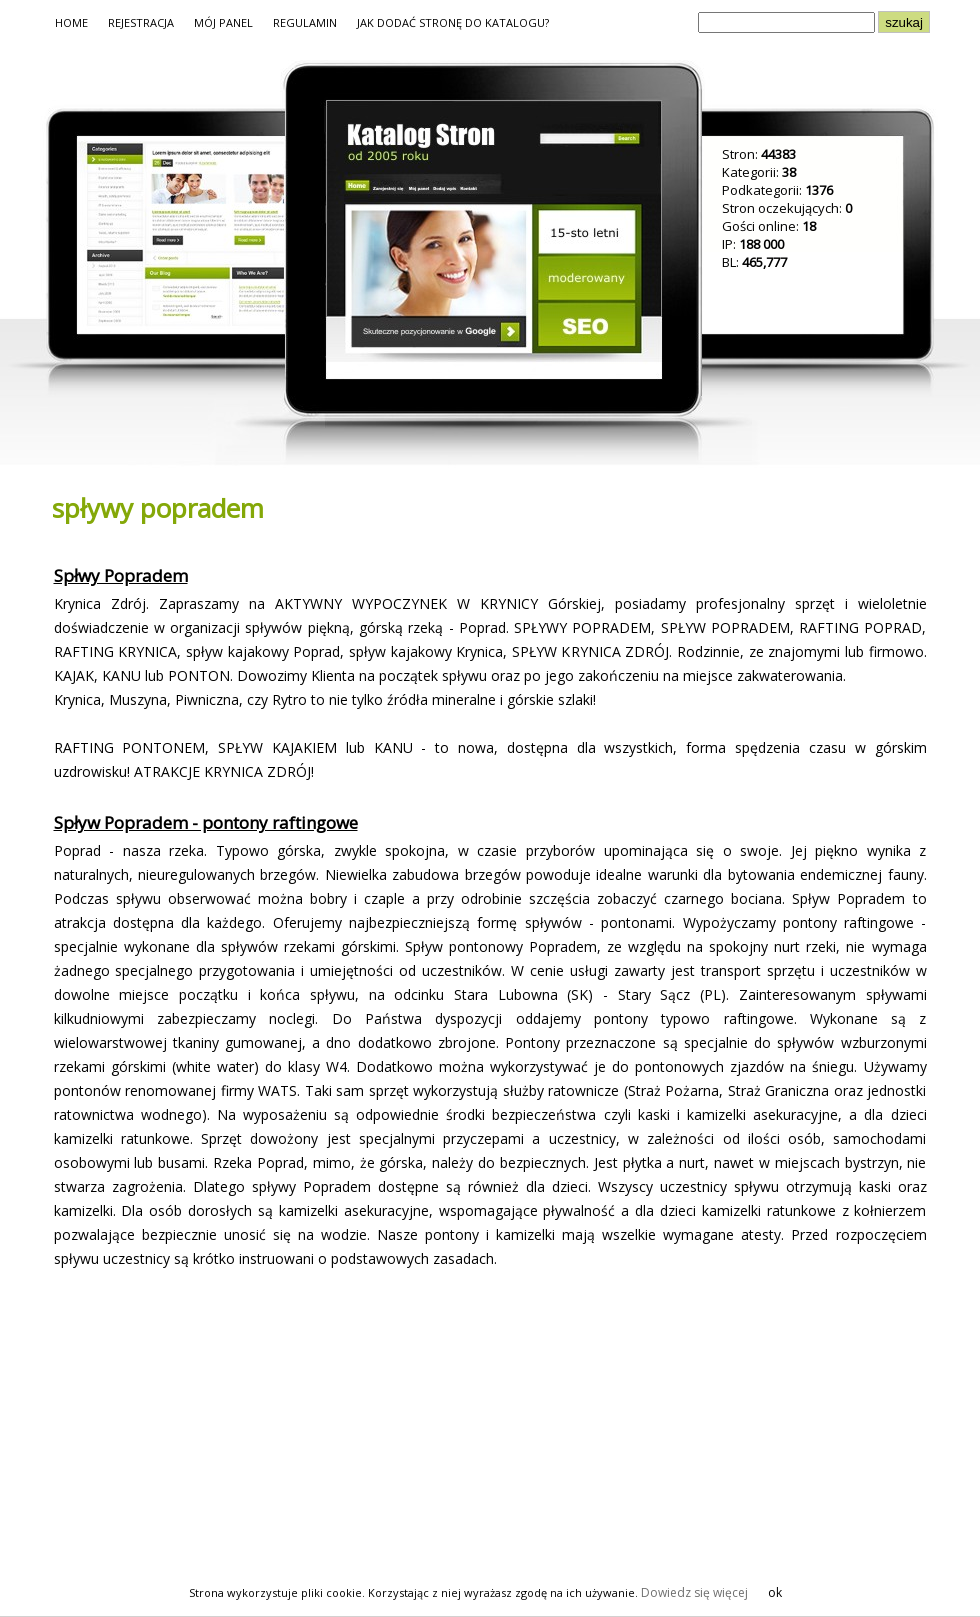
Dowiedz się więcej (694, 1592)
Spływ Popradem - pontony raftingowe (206, 822)
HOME (71, 22)
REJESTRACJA (141, 22)
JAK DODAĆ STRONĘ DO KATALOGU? (453, 22)
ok (775, 1592)
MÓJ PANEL (223, 22)
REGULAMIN (305, 22)
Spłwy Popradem (121, 575)
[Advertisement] (216, 1427)
